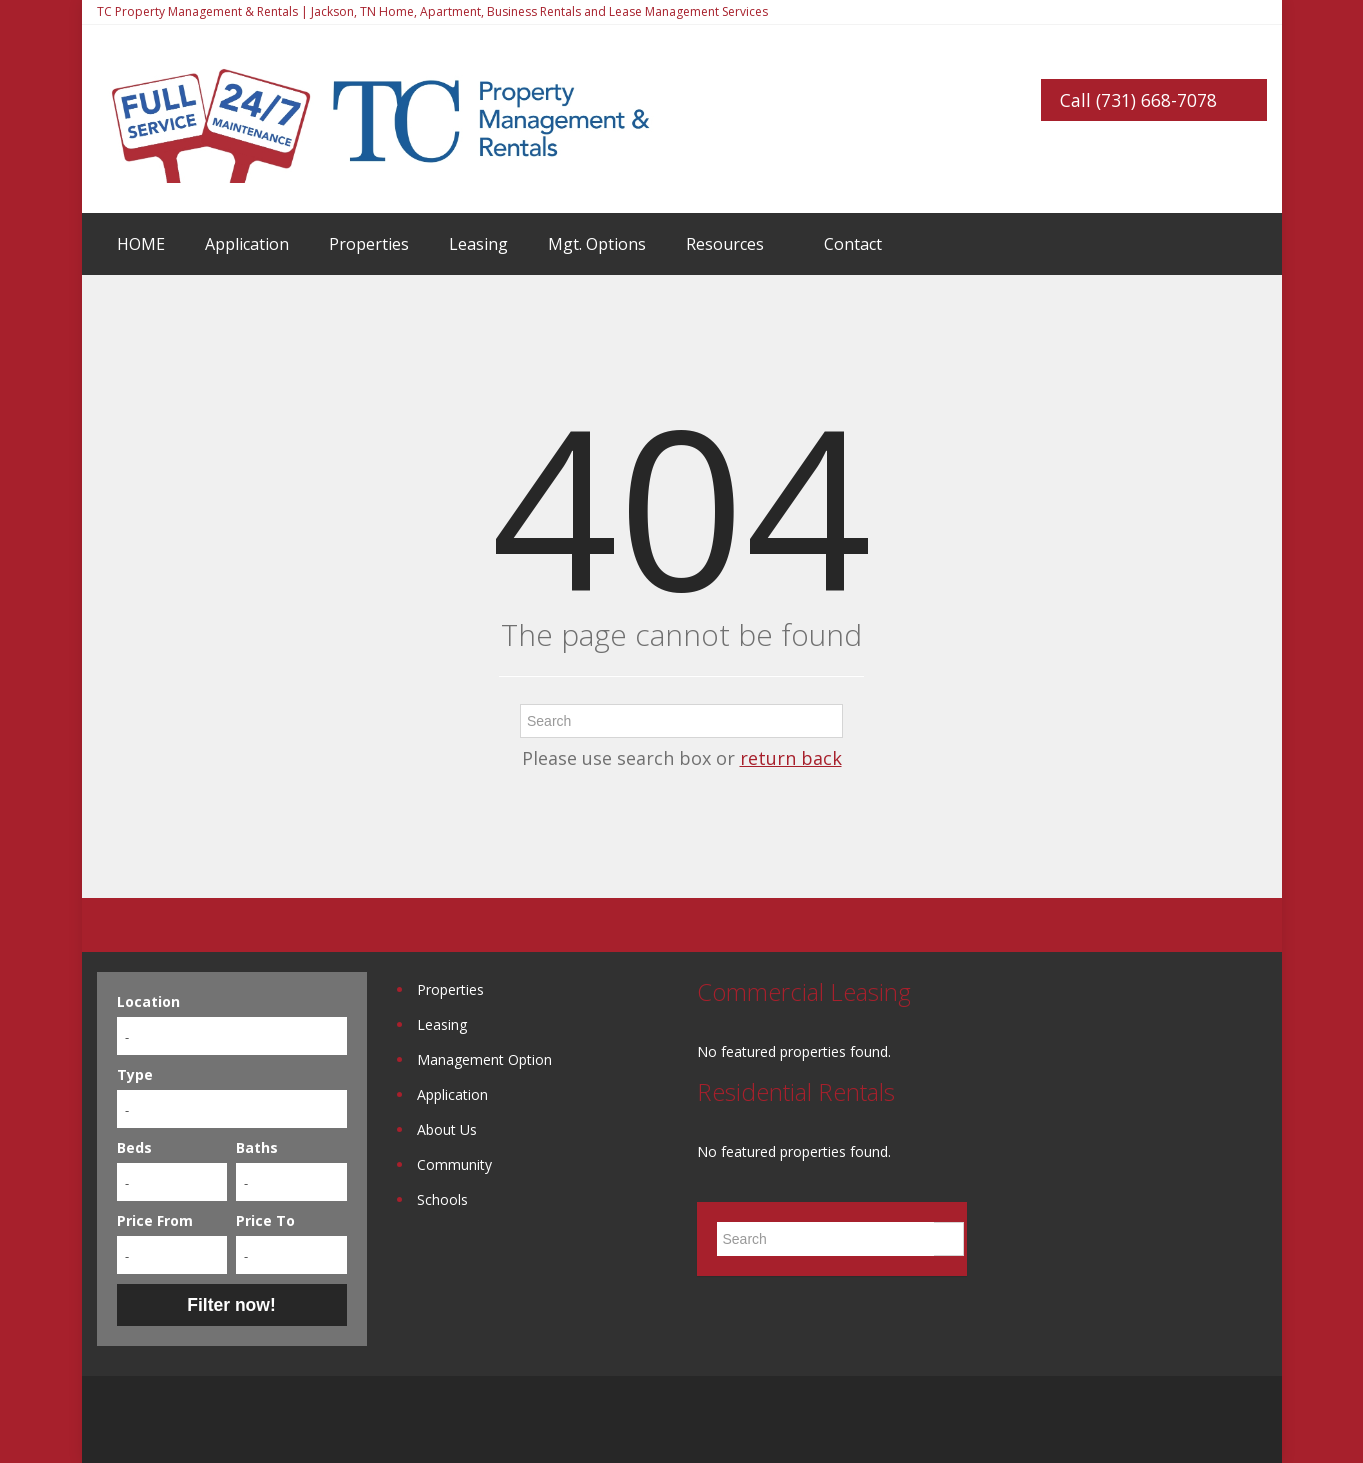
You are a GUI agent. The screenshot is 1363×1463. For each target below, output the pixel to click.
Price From (155, 1220)
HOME (141, 244)
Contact (853, 244)
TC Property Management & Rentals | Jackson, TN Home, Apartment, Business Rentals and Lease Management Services (432, 11)
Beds (134, 1147)
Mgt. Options (597, 244)
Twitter (1255, 1419)
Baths (257, 1147)
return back (791, 758)
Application (247, 244)
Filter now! (231, 1305)
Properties (369, 244)
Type (135, 1074)
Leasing (478, 244)
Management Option (484, 1059)
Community (454, 1164)
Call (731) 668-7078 (1138, 100)
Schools (442, 1199)
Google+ (1205, 1419)
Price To (265, 1220)
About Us (447, 1129)
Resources (725, 244)
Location (148, 1001)
